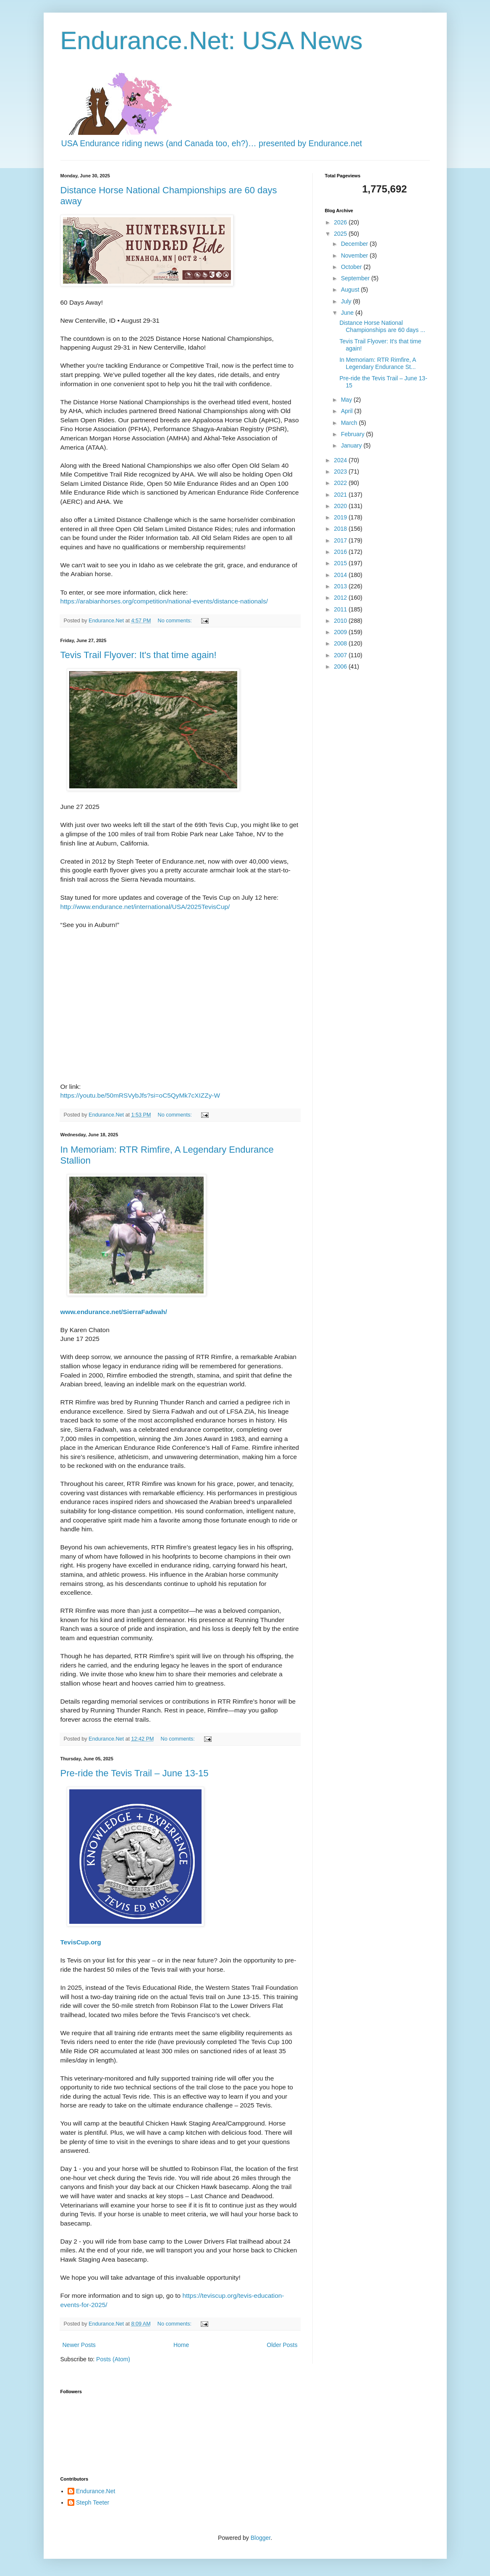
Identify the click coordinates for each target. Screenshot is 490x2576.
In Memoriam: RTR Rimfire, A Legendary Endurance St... (377, 363)
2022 (341, 482)
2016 (341, 551)
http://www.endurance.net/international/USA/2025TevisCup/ (145, 906)
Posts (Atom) (113, 2359)
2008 (341, 643)
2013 (341, 586)
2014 (341, 575)
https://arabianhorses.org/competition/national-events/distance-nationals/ (164, 601)
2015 (341, 563)
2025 (341, 233)
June (348, 312)
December (355, 243)
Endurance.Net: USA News (211, 40)
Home (181, 2345)
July (347, 301)
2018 (341, 528)
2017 (341, 540)
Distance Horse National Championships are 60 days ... (382, 326)
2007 (341, 655)
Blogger (260, 2537)
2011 (341, 609)
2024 (341, 460)
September (356, 278)
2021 (341, 494)
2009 (341, 632)
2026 (341, 222)
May (347, 399)
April (347, 411)
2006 (341, 666)
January (352, 445)
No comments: (176, 621)
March (350, 422)
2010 (341, 620)
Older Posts (282, 2345)
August (351, 289)
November (355, 255)
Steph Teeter (92, 2502)
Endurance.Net (95, 2491)
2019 (341, 517)
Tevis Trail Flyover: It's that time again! (138, 655)
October (352, 266)
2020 (341, 506)
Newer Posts (79, 2345)
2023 (341, 471)
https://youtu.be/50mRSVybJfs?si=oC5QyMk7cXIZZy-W (140, 1095)
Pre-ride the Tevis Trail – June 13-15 (134, 1773)
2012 (341, 597)
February (353, 434)
